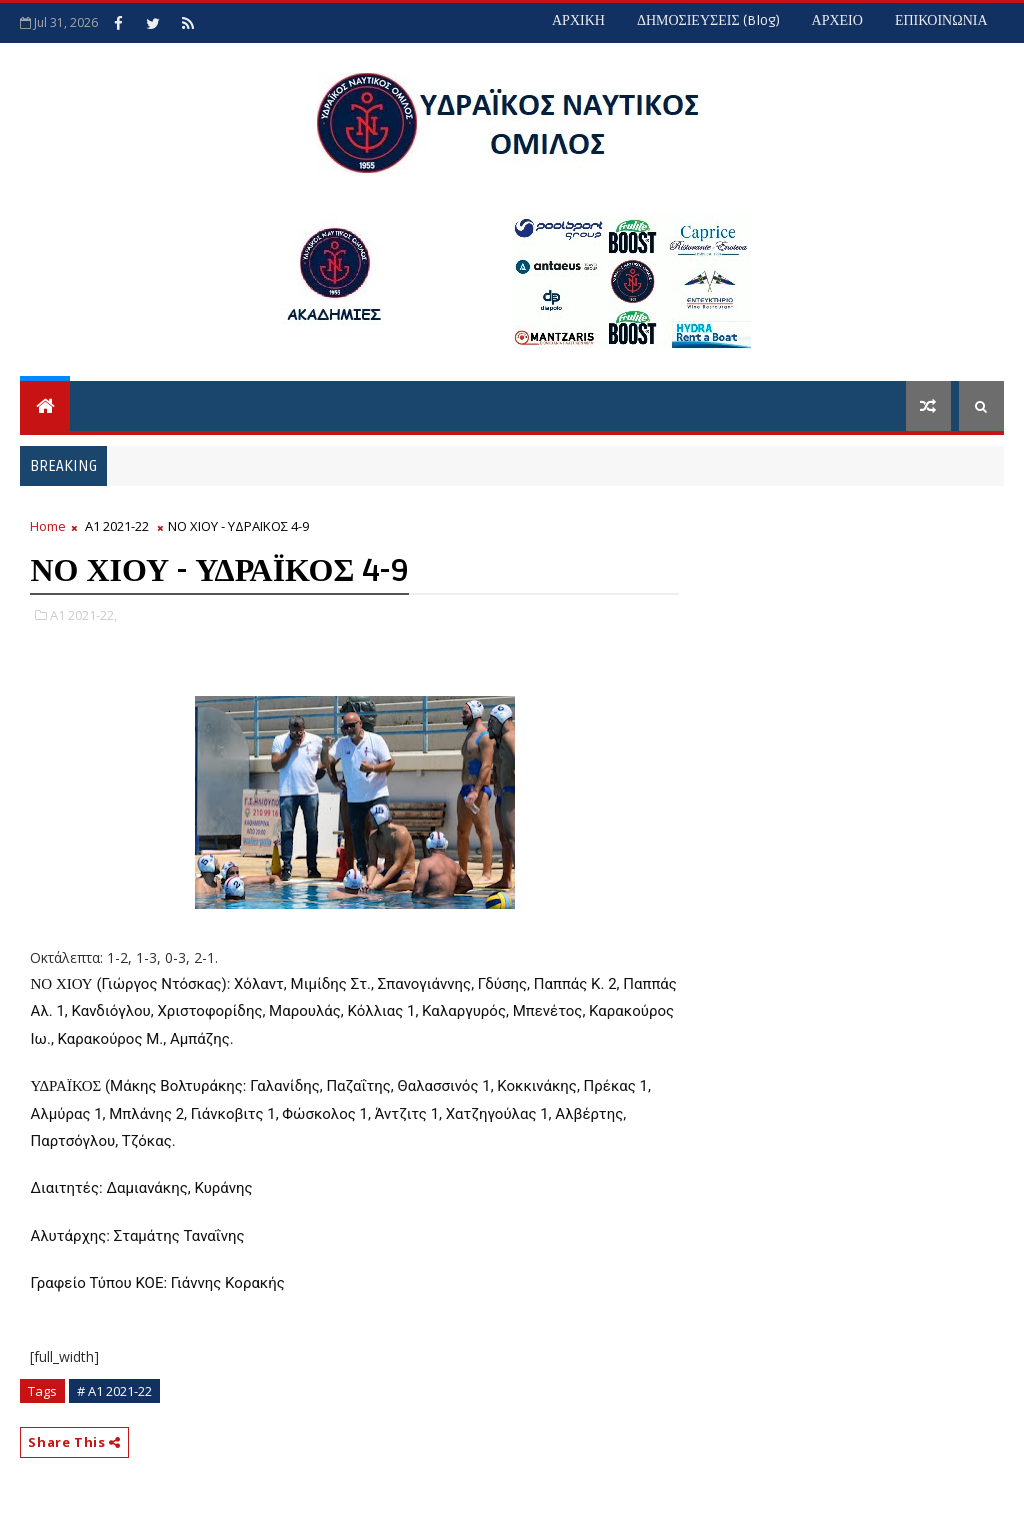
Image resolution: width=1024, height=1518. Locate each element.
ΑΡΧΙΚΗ (578, 20)
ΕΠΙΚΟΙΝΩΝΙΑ (941, 20)
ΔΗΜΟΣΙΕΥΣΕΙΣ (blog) (708, 20)
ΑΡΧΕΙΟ (837, 20)
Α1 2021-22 (117, 526)
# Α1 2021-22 (114, 1391)
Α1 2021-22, (83, 615)
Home (48, 526)
